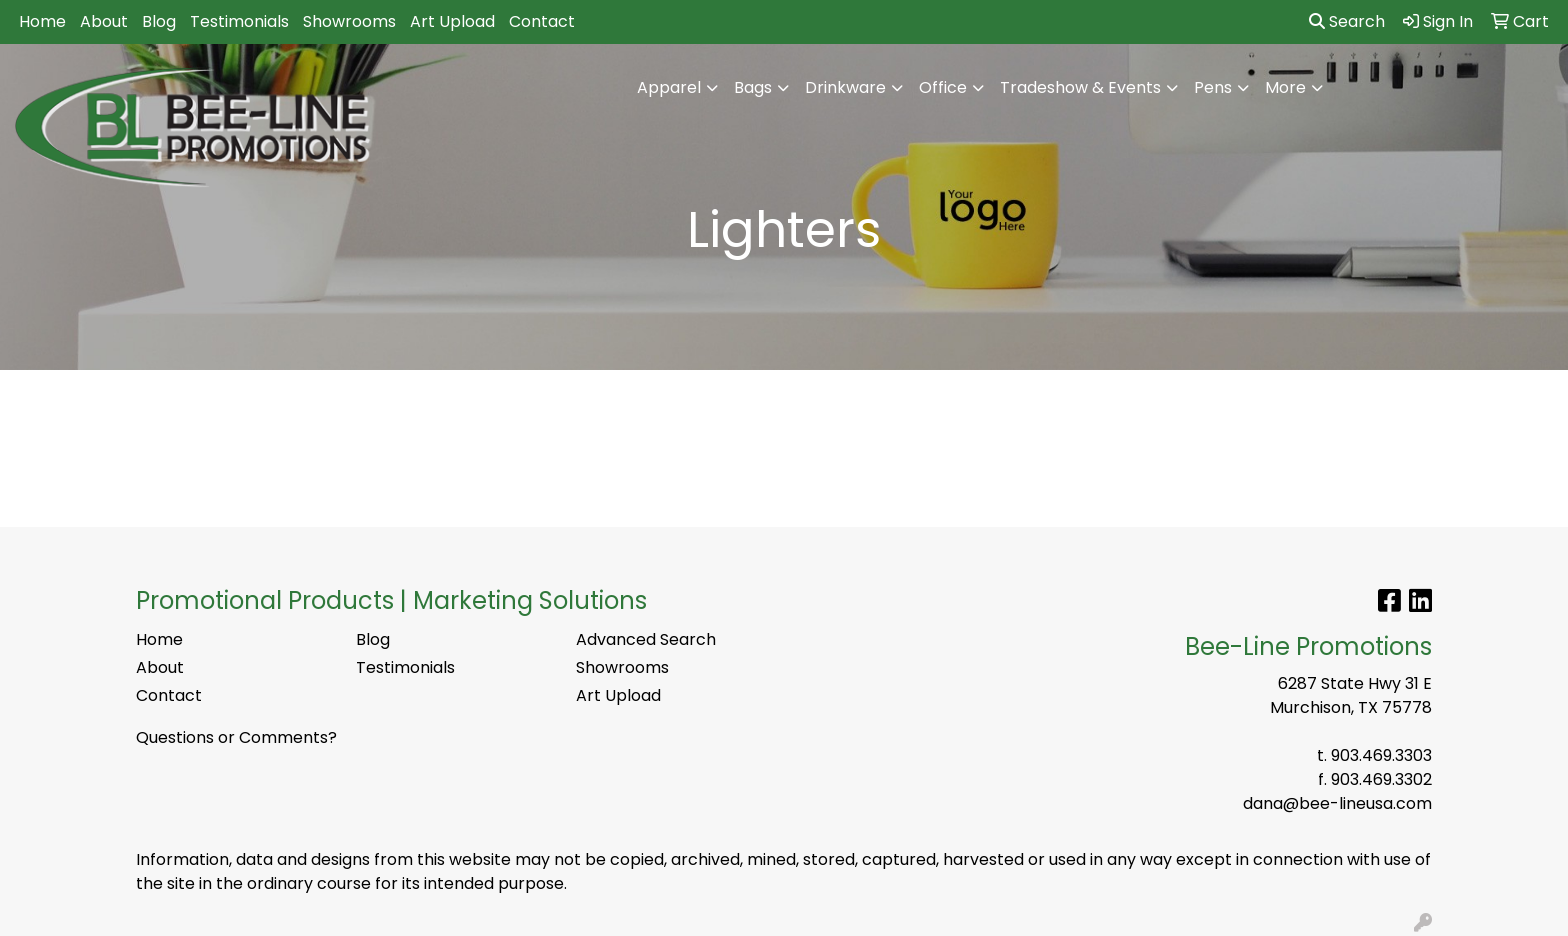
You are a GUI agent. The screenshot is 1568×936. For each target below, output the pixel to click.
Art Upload (452, 21)
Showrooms (349, 21)
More (1285, 87)
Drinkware (845, 87)
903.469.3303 (1381, 755)
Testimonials (239, 21)
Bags (753, 87)
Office (943, 87)
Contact (542, 21)
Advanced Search (646, 639)
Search (1347, 21)
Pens (1213, 87)
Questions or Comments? (236, 737)
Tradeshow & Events (1080, 87)
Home (42, 21)
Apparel (669, 87)
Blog (159, 21)
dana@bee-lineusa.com (1337, 803)
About (104, 21)
